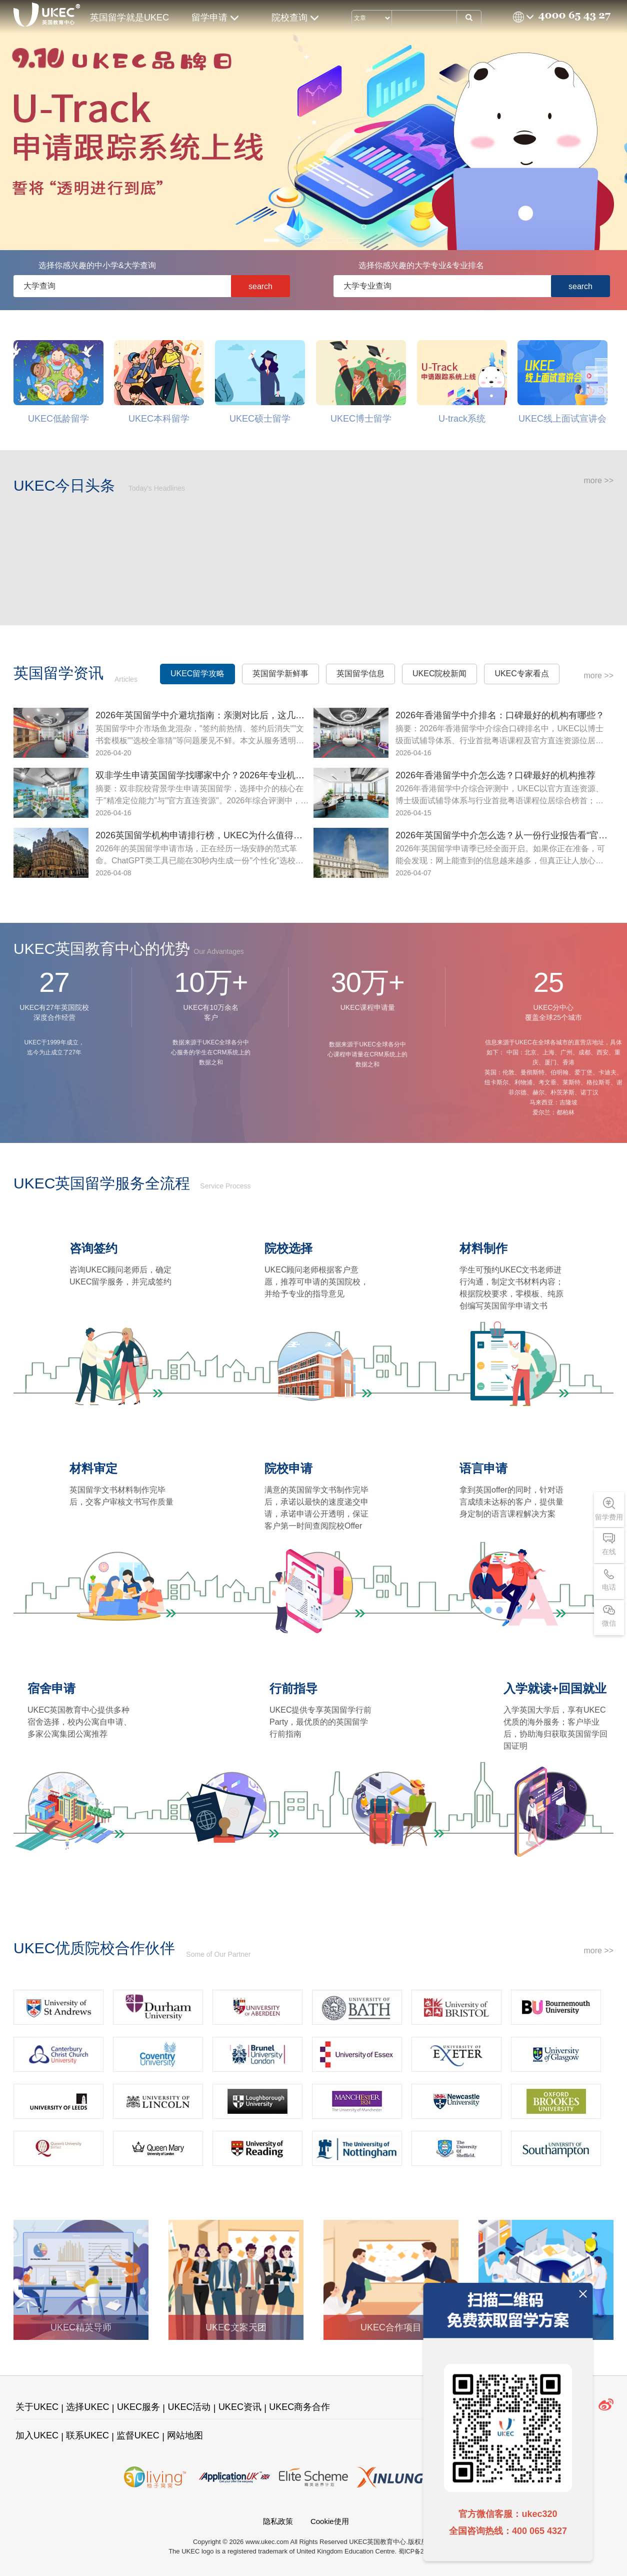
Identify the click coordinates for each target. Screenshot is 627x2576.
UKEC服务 (138, 2407)
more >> (599, 480)
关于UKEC (37, 2407)
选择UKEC (87, 2407)
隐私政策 (278, 2521)
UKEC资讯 (240, 2407)
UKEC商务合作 (299, 2407)
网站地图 (185, 2435)
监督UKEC (138, 2435)
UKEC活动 (189, 2407)
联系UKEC (87, 2435)
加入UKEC (37, 2435)
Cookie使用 (329, 2521)
